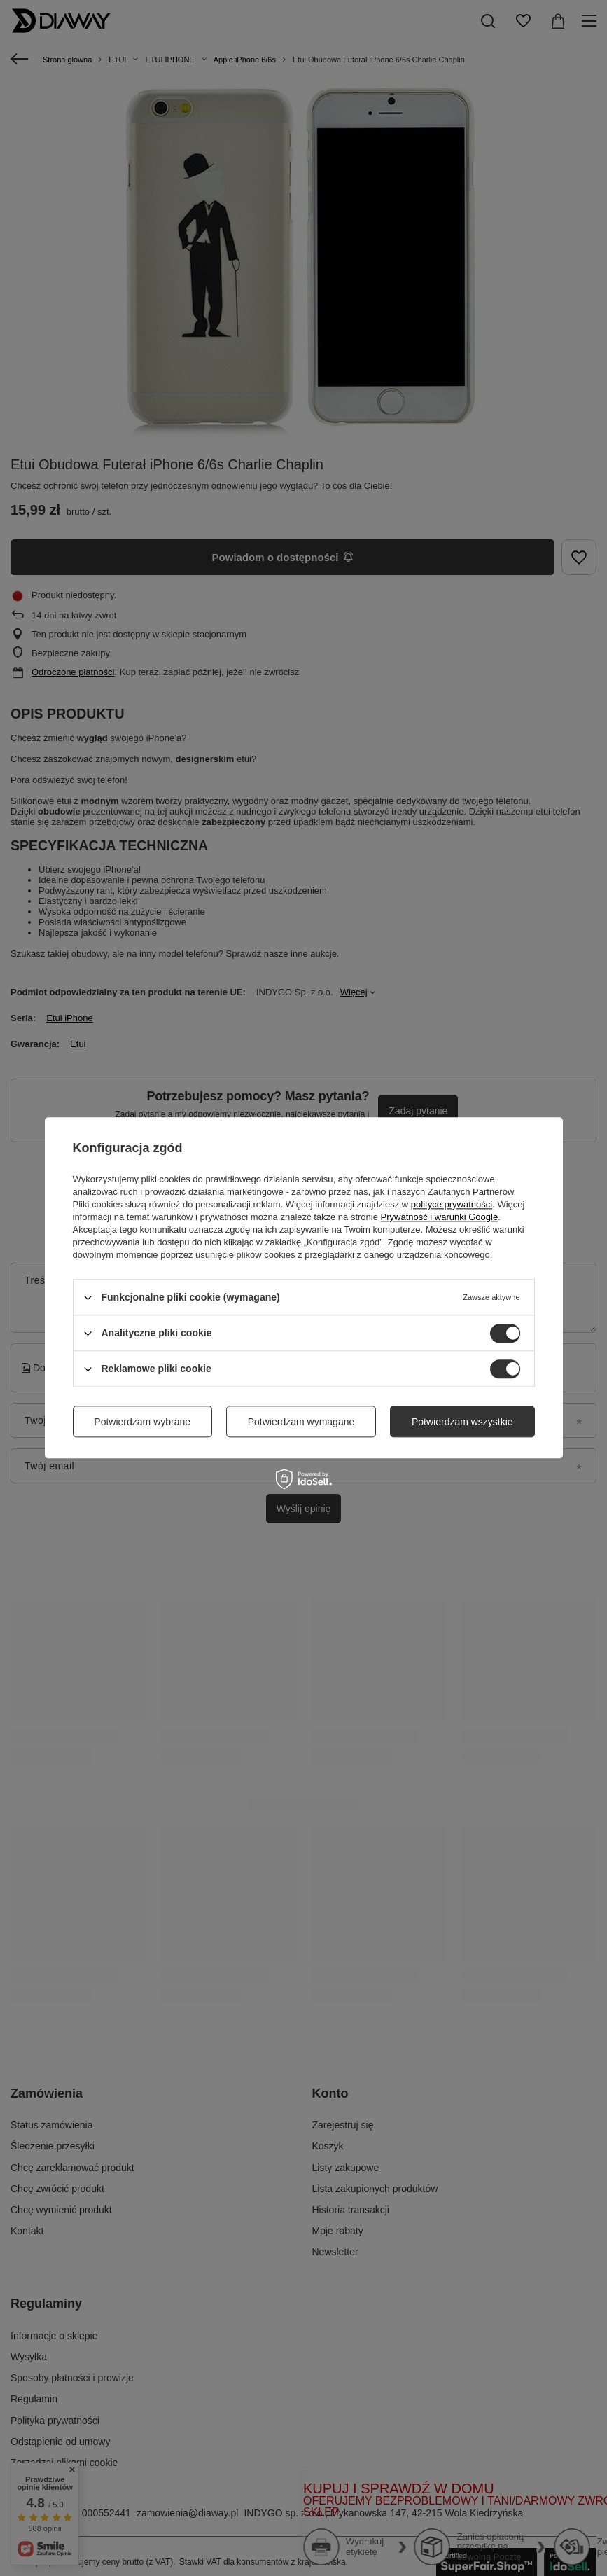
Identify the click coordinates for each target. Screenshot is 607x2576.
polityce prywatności (451, 1204)
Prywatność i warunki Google (439, 1217)
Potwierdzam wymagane (301, 1421)
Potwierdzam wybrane (142, 1421)
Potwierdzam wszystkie (462, 1421)
